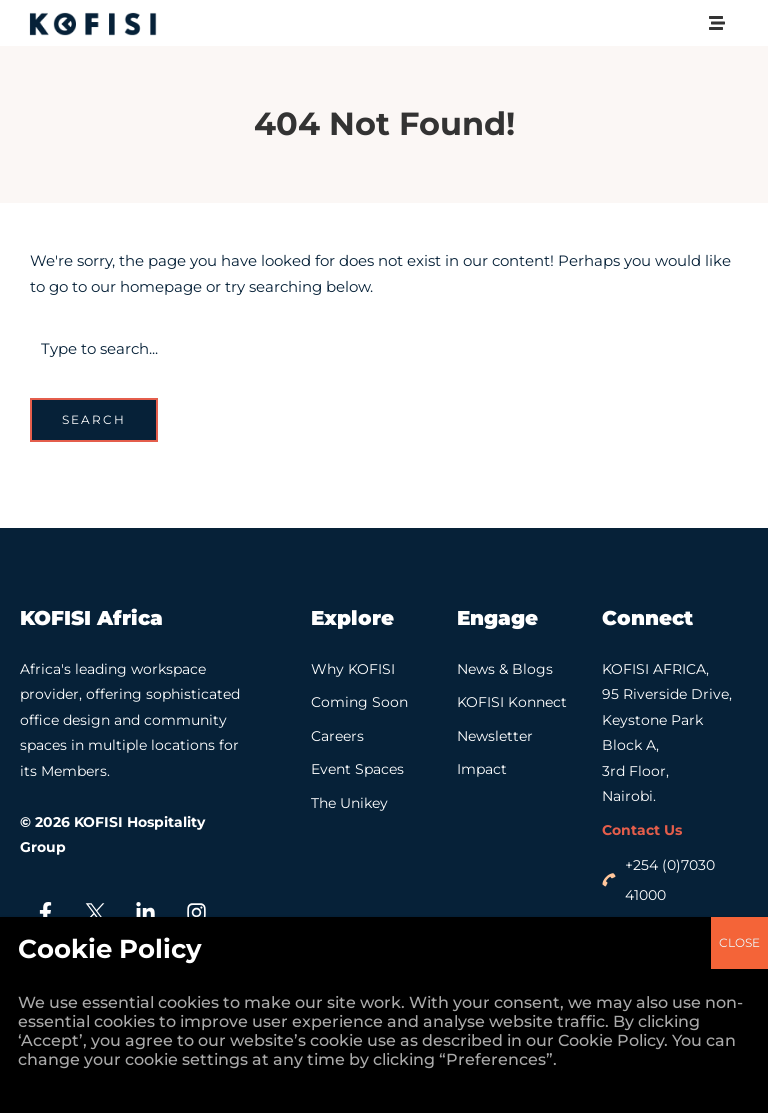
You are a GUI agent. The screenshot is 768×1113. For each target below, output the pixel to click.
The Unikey (349, 803)
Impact (482, 769)
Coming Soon (359, 702)
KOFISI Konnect (512, 702)
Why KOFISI (353, 669)
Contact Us (642, 830)
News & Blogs (505, 669)
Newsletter (495, 736)
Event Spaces (357, 769)
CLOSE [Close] (739, 203)
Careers (337, 736)
